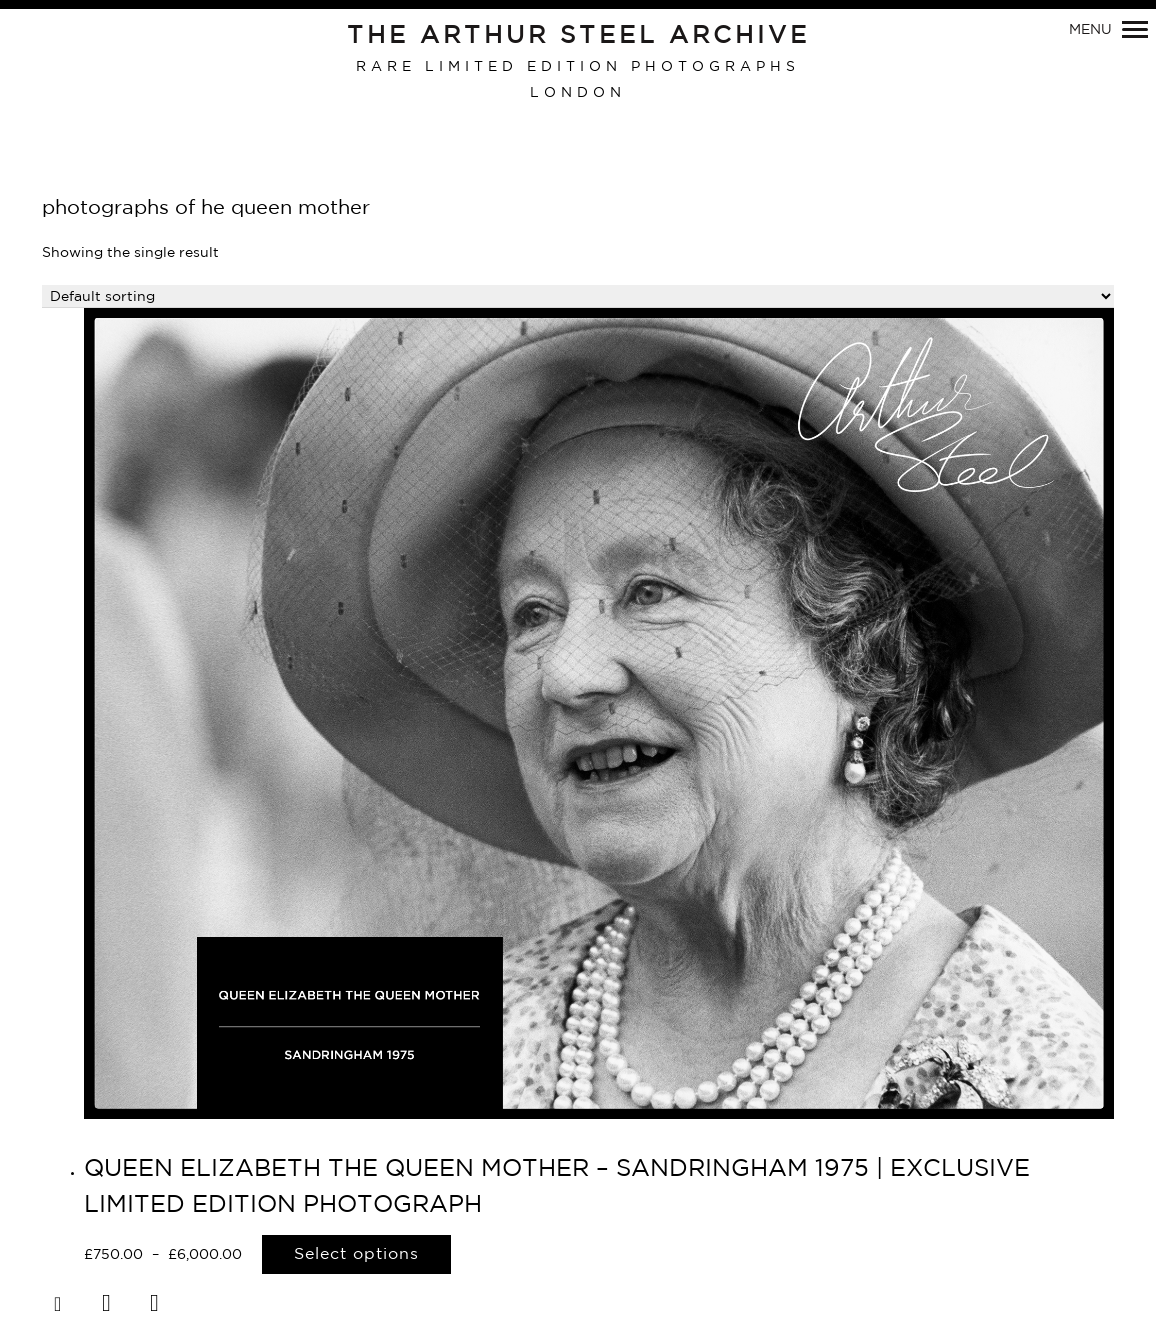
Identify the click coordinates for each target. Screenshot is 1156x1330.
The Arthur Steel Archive (578, 36)
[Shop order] (578, 296)
